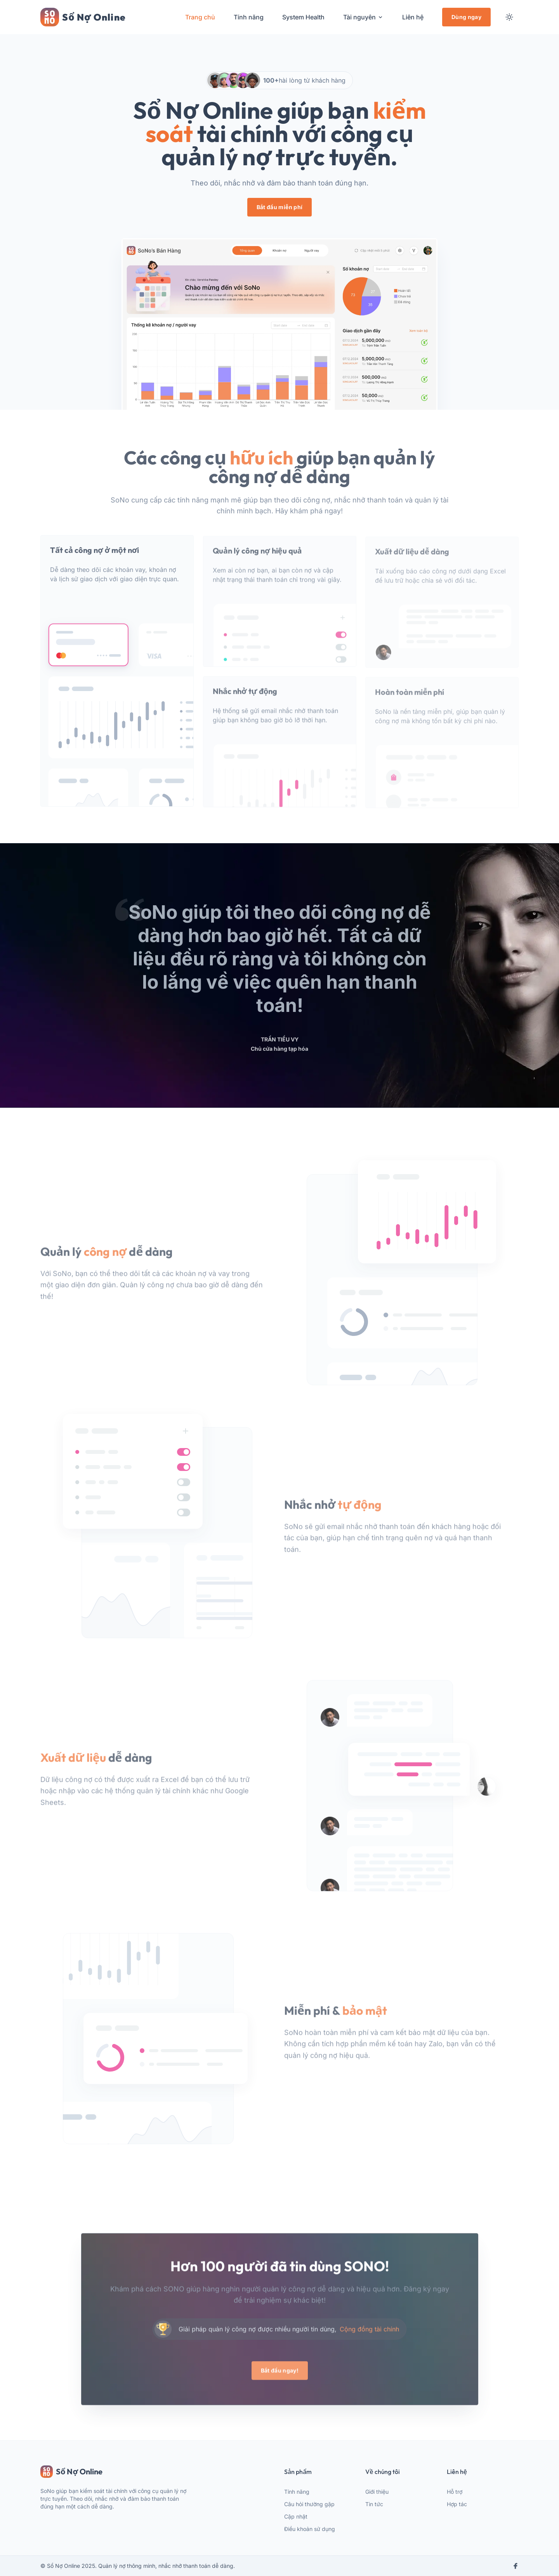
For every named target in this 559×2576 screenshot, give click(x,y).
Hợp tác (457, 2504)
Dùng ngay (466, 17)
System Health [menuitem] (303, 17)
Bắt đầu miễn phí (280, 207)
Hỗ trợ (454, 2491)
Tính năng (296, 2491)
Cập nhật (295, 2516)
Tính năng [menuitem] (249, 17)
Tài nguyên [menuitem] (363, 17)
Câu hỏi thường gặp (309, 2504)
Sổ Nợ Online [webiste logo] (71, 2471)
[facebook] (515, 2566)
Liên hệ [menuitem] (413, 17)
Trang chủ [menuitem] (200, 17)
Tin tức (374, 2504)
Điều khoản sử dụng (309, 2529)
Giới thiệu (377, 2491)
